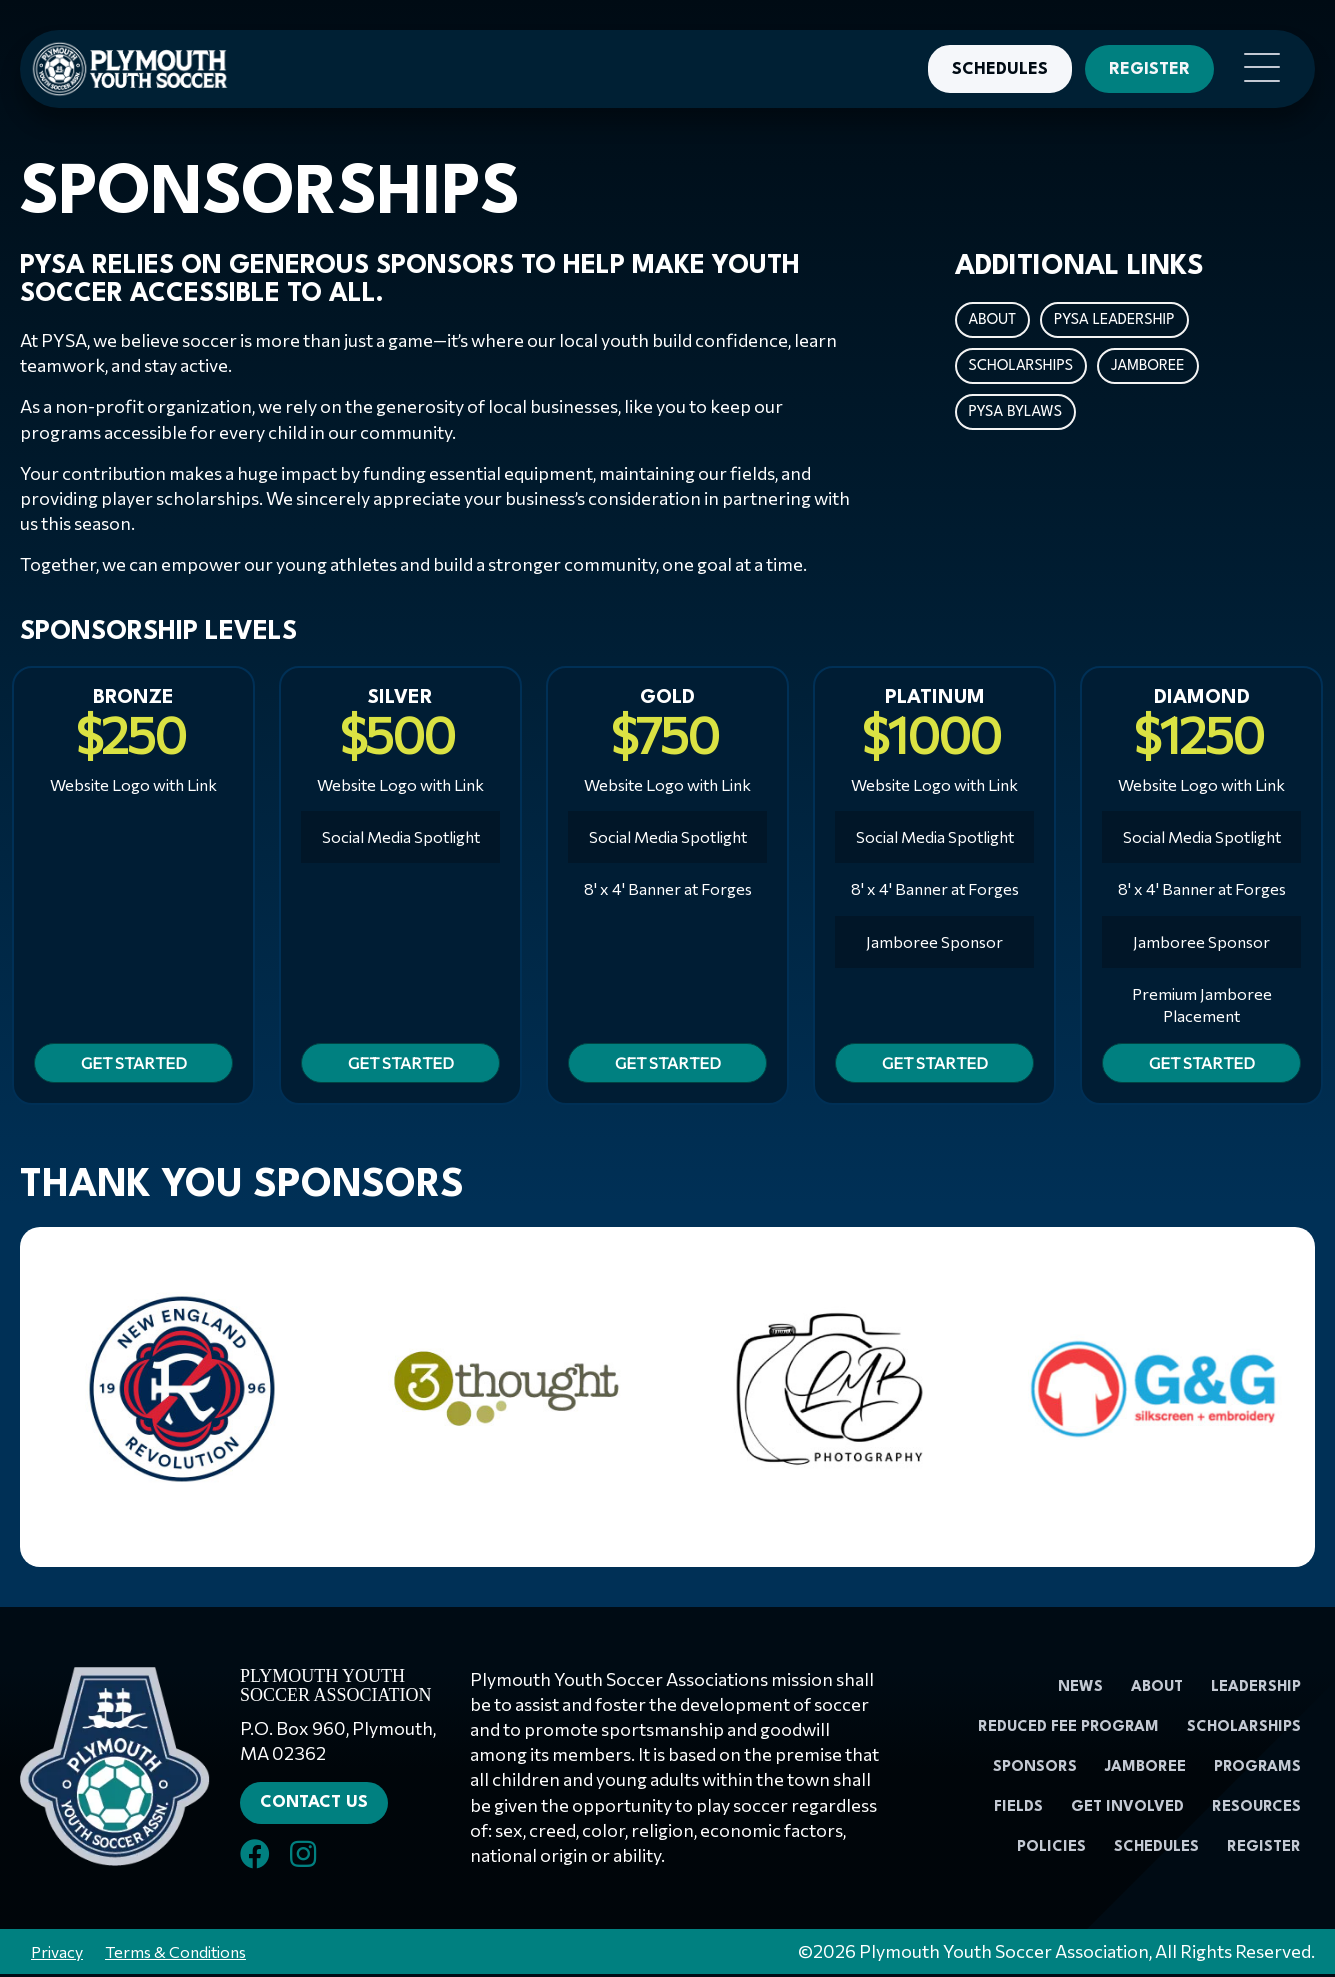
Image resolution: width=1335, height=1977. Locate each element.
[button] (1257, 69)
